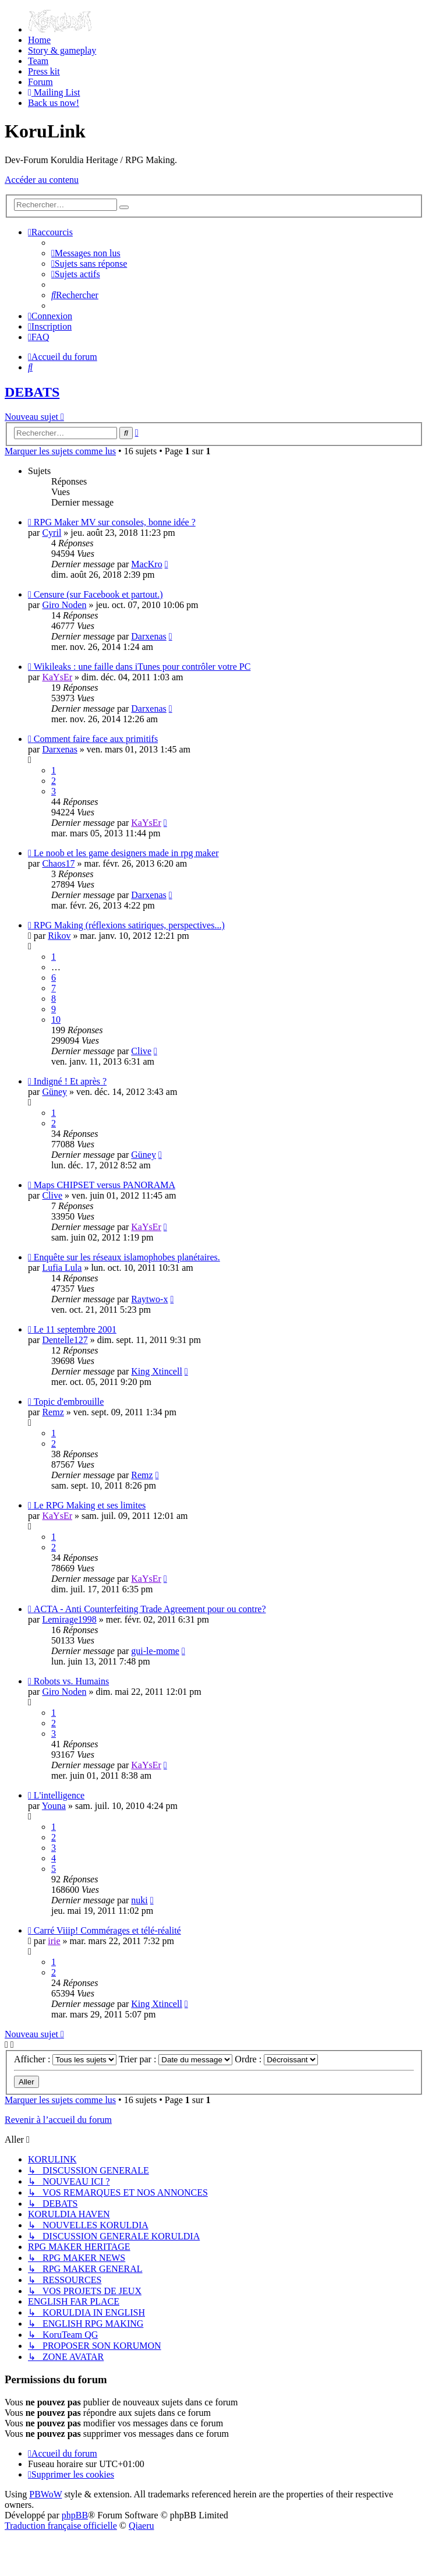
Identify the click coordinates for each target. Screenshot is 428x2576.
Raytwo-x (149, 1299)
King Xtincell (156, 1371)
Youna (54, 1806)
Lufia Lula (62, 1268)
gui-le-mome (155, 1651)
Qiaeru (141, 2526)
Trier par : (175, 2059)
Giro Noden (64, 605)
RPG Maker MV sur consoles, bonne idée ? (115, 522)
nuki (139, 1900)
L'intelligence (59, 1795)
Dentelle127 (64, 1340)
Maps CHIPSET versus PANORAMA (104, 1185)
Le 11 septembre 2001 (75, 1329)
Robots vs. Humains (71, 1681)
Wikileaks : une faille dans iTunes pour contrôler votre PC (142, 667)
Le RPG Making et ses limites (90, 1505)
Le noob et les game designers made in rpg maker (126, 853)
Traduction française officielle (61, 2526)
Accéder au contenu (42, 180)
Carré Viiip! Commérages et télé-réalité (107, 1930)
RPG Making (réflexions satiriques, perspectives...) (129, 925)
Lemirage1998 (69, 1619)
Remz (52, 1412)
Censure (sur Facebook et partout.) (98, 594)
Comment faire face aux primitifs (96, 739)
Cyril (51, 533)
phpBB (75, 2515)
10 (56, 1019)
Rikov (59, 936)
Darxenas (148, 636)
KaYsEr (57, 677)
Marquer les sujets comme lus (60, 451)
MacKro (146, 564)
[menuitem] (60, 29)
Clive (141, 1051)
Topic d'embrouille (69, 1402)
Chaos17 (58, 863)
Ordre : (276, 2059)
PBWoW (45, 2494)
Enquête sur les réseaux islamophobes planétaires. (127, 1257)
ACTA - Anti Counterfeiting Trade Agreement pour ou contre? (150, 1609)
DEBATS (32, 392)
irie (54, 1941)
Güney (54, 1092)
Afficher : (65, 2059)
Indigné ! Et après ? (70, 1081)
